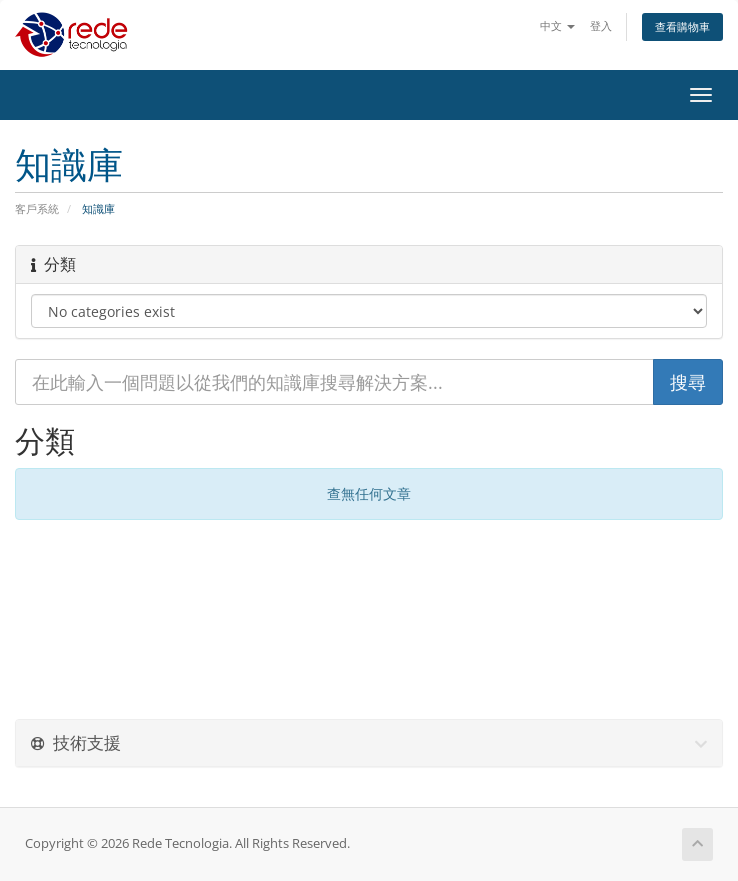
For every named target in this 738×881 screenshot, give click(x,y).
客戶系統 (37, 208)
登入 (601, 25)
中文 (557, 25)
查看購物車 (682, 26)
